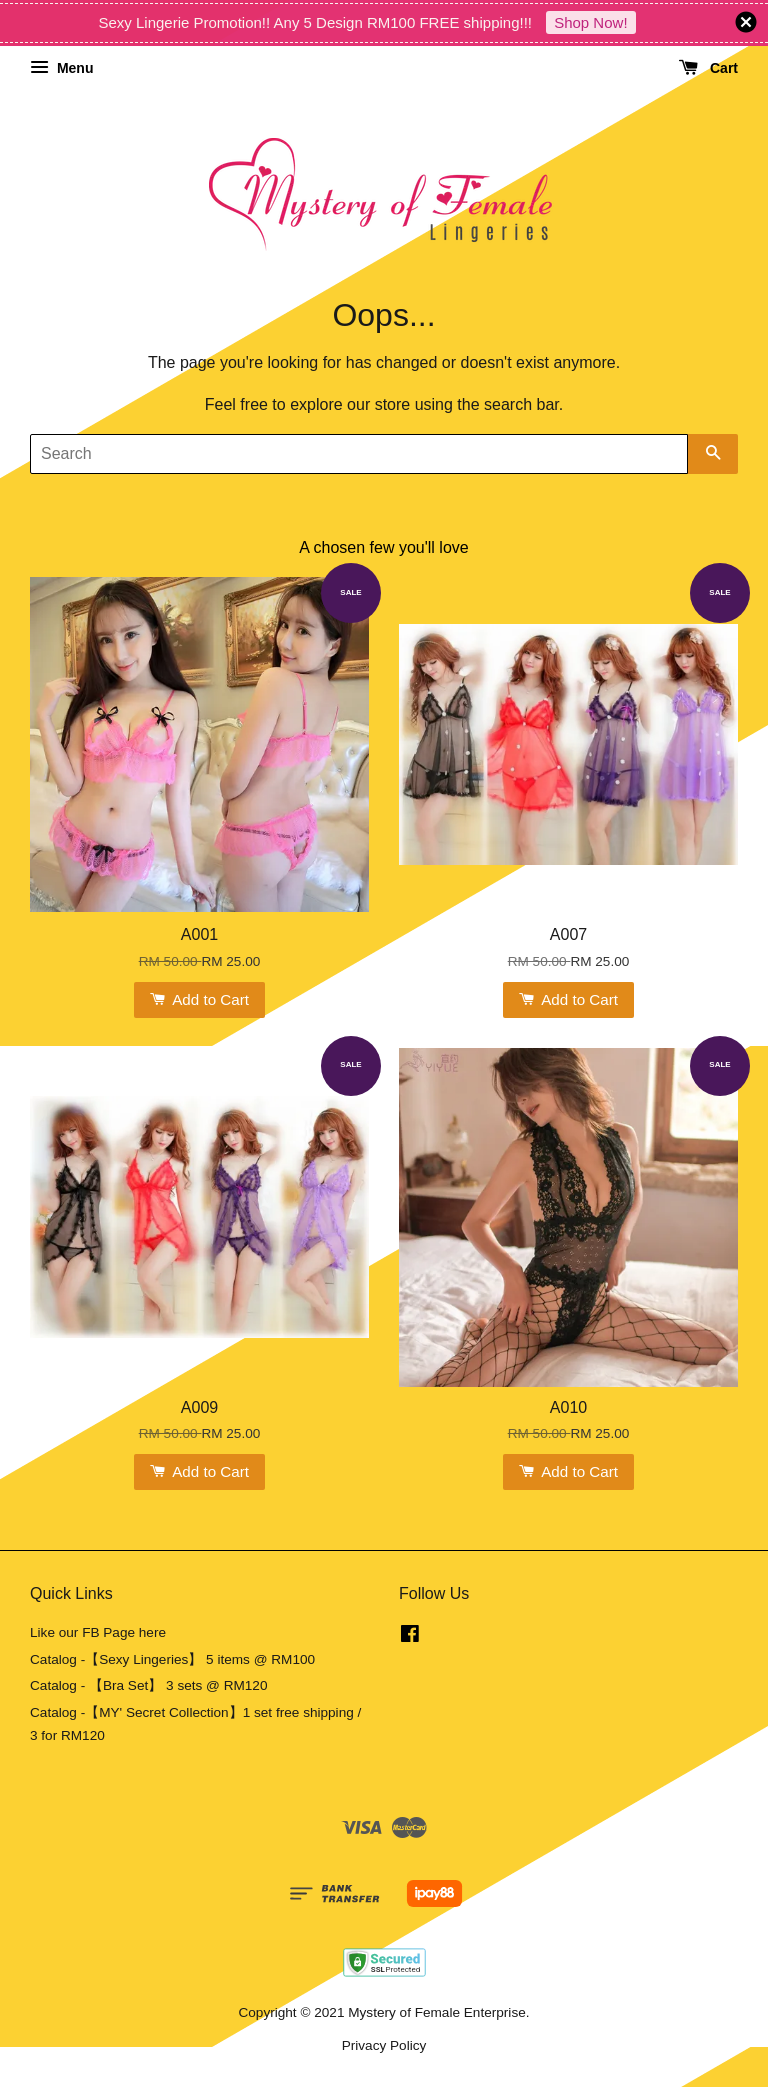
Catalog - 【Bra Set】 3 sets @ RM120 (149, 1685)
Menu (61, 68)
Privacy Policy (384, 2045)
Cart (708, 68)
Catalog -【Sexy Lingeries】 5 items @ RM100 (172, 1659)
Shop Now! (590, 22)
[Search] (359, 454)
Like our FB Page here (98, 1632)
